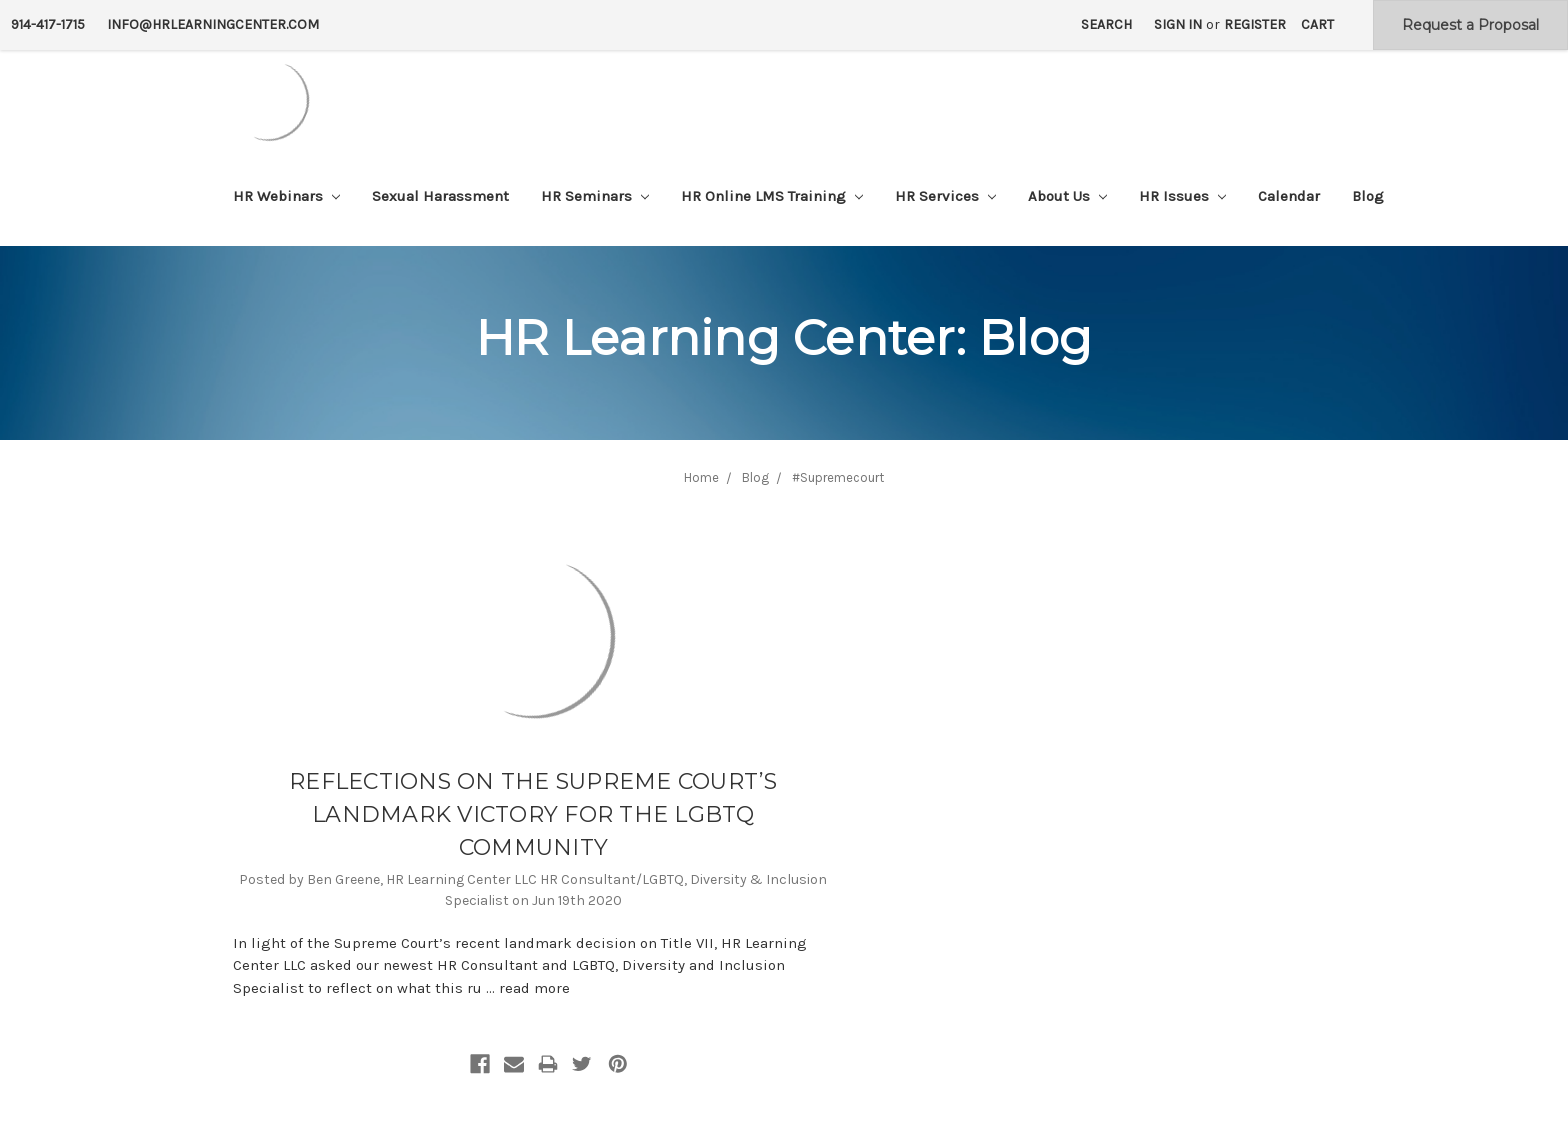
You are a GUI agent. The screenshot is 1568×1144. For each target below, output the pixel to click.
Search (1106, 24)
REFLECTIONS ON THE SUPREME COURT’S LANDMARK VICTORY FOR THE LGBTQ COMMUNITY (533, 814)
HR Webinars (286, 196)
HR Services (945, 196)
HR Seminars (595, 196)
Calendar (1289, 196)
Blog (1368, 196)
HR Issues (1182, 196)
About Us (1067, 196)
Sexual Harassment (440, 196)
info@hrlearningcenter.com (213, 24)
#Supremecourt (838, 477)
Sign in (1178, 24)
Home (701, 477)
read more (534, 988)
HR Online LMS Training (772, 196)
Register (1255, 24)
